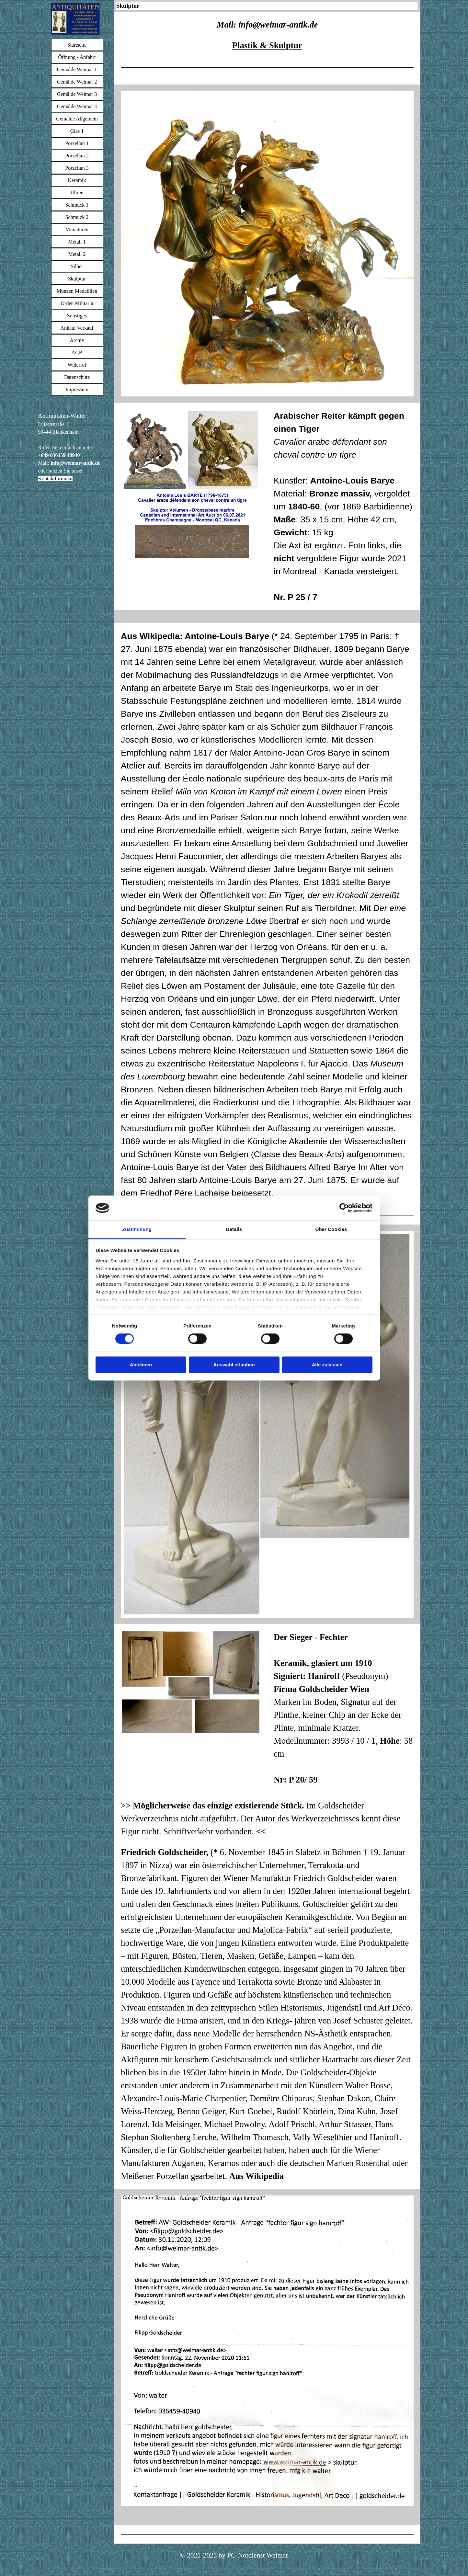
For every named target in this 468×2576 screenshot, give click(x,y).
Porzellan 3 (76, 168)
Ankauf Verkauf (76, 328)
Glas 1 (77, 131)
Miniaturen (76, 229)
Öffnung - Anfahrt (77, 57)
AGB (77, 352)
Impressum (76, 389)
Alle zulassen (327, 1364)
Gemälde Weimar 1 (77, 69)
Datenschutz (77, 377)
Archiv (77, 340)
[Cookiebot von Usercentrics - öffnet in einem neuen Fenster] (344, 1208)
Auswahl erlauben (234, 1364)
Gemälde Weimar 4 (77, 106)
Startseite (77, 45)
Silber (77, 266)
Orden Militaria (77, 303)
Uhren (77, 192)
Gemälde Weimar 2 (77, 82)
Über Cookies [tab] (331, 1229)
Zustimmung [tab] (137, 1229)
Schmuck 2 (77, 217)
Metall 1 (77, 242)
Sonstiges (77, 315)
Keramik (77, 180)
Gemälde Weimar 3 (77, 94)
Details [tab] (234, 1229)
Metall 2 (77, 254)
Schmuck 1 (77, 205)
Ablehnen (141, 1364)
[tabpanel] (75, 447)
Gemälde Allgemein (76, 118)
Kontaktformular (55, 478)
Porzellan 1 (76, 143)
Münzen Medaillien (77, 291)
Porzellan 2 (76, 155)
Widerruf (77, 365)
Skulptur (77, 278)
